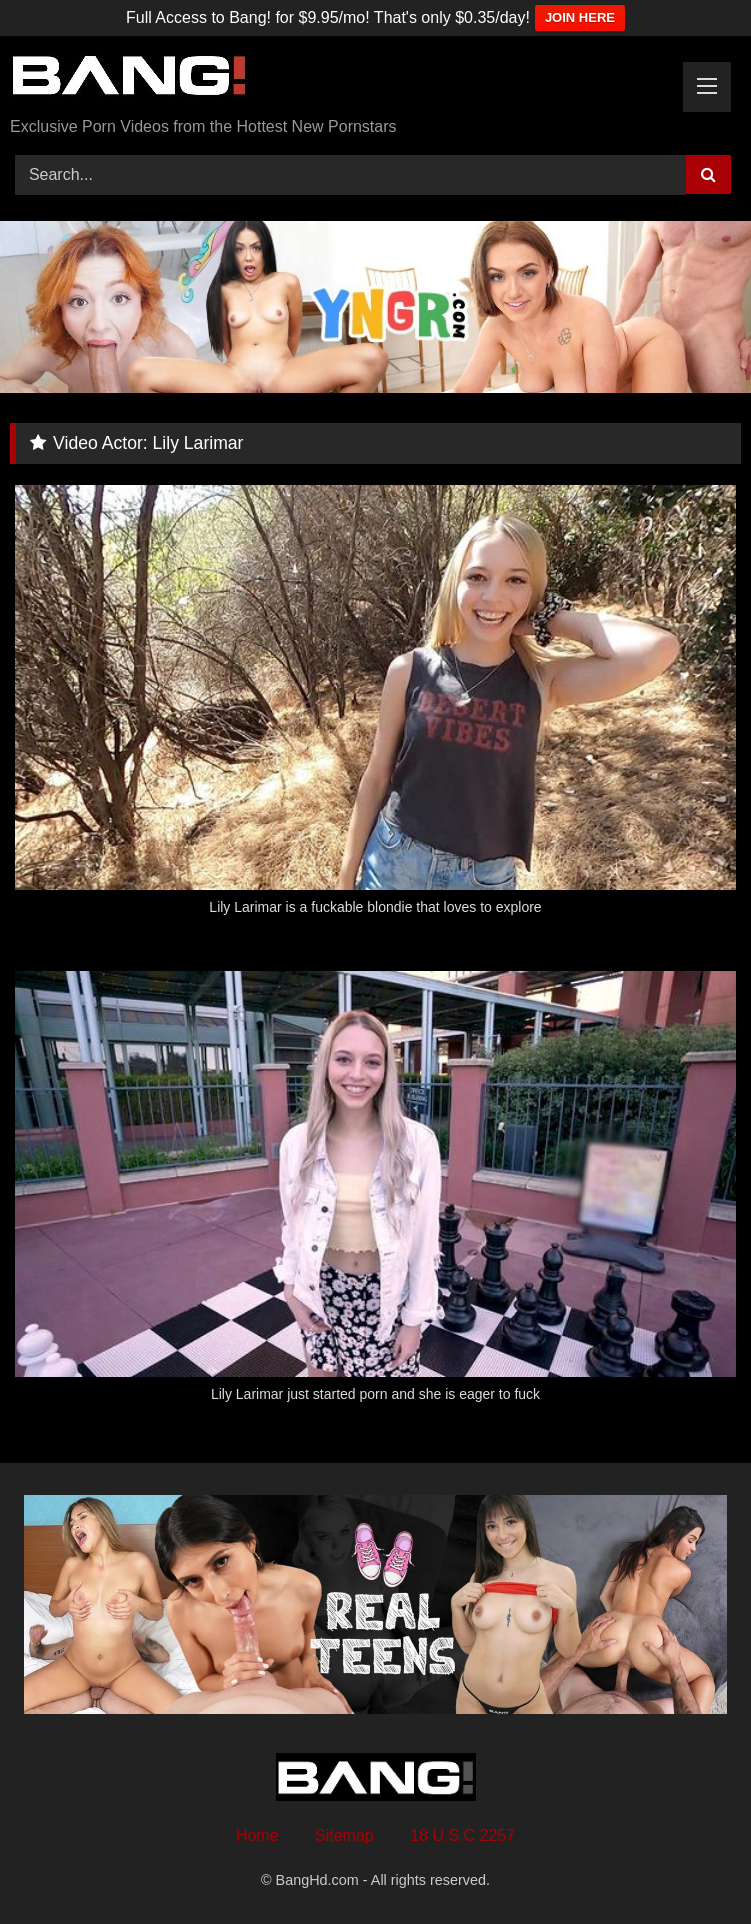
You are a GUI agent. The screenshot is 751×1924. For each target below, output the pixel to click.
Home (257, 1835)
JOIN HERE (580, 17)
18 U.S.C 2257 (462, 1835)
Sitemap (344, 1835)
